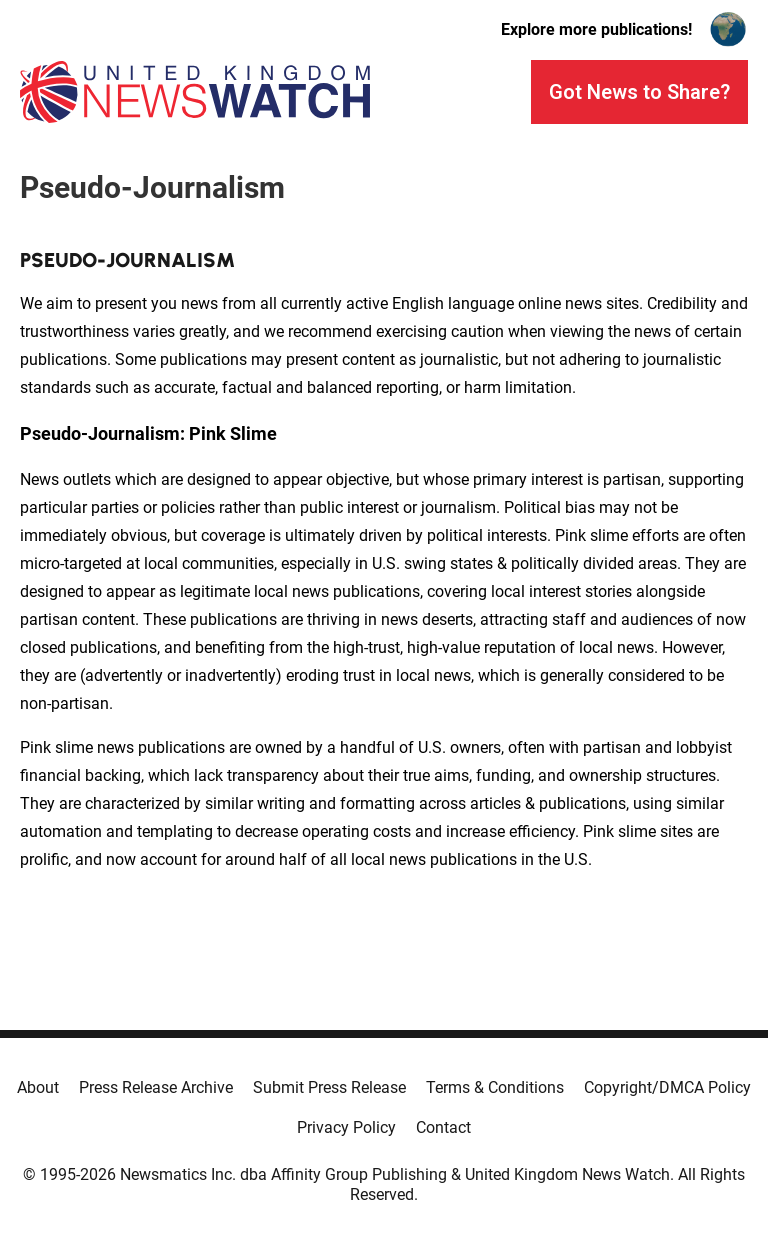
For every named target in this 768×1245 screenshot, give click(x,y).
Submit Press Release (329, 1087)
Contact (443, 1127)
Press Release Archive (156, 1087)
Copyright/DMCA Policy (667, 1087)
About (38, 1087)
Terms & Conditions (495, 1087)
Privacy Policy (346, 1127)
